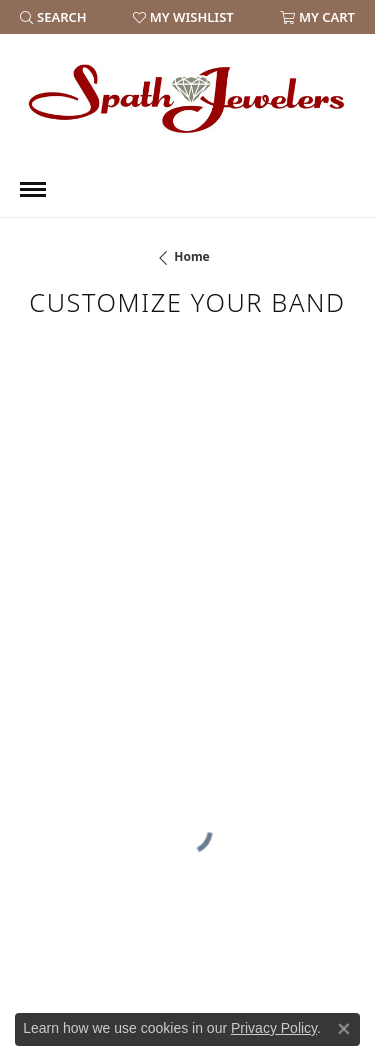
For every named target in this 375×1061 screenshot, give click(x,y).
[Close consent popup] (344, 1029)
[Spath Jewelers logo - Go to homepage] (188, 98)
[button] (53, 17)
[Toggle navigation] (33, 189)
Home (192, 256)
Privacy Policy (274, 1028)
